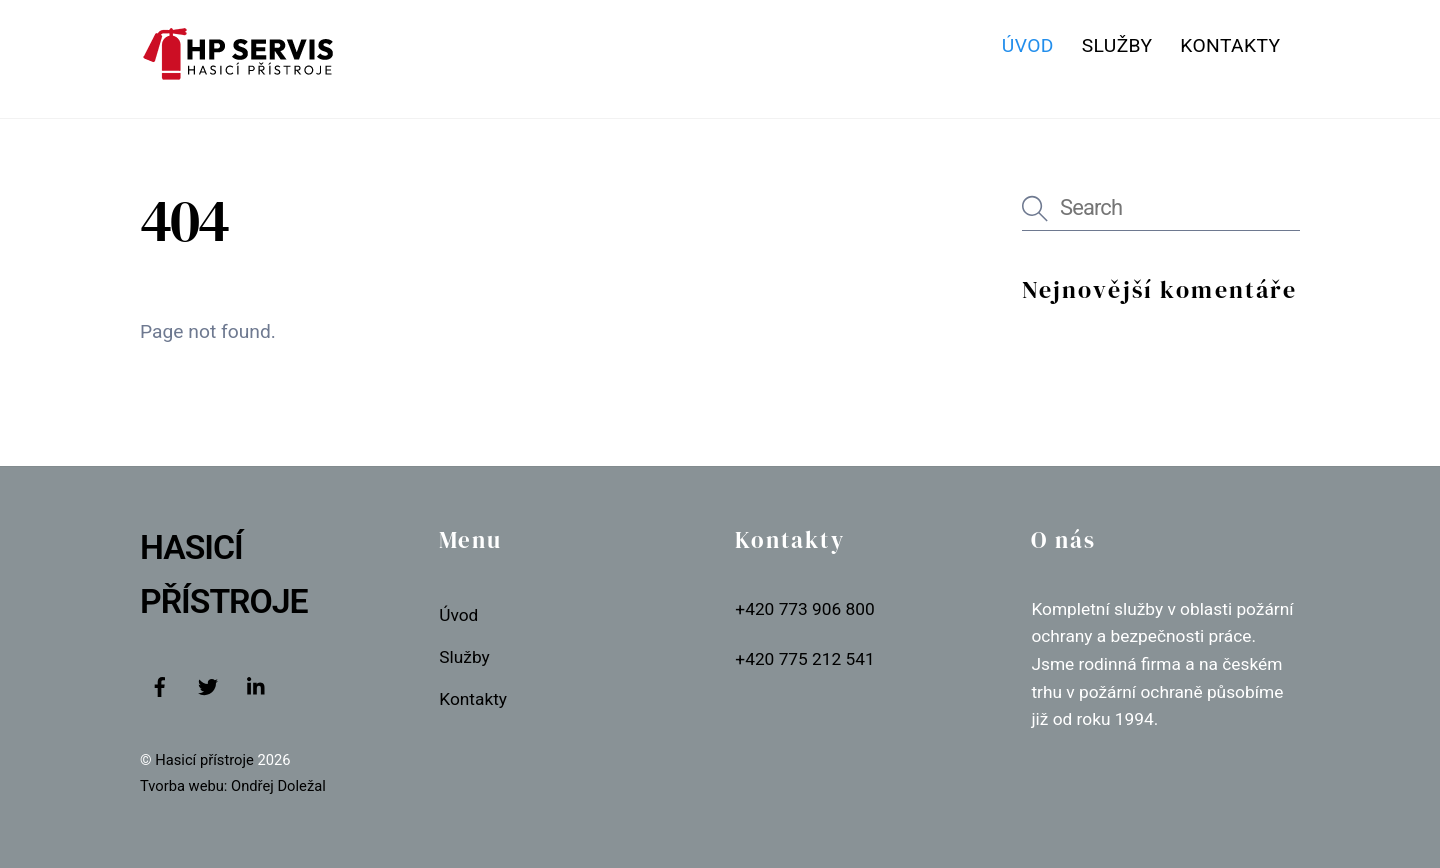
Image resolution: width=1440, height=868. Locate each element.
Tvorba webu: (183, 786)
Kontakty (1230, 45)
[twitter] (208, 685)
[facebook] (160, 685)
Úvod (1028, 45)
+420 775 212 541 (804, 659)
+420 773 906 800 (804, 609)
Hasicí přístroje (206, 760)
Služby (1117, 45)
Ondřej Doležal (278, 786)
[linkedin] (257, 685)
